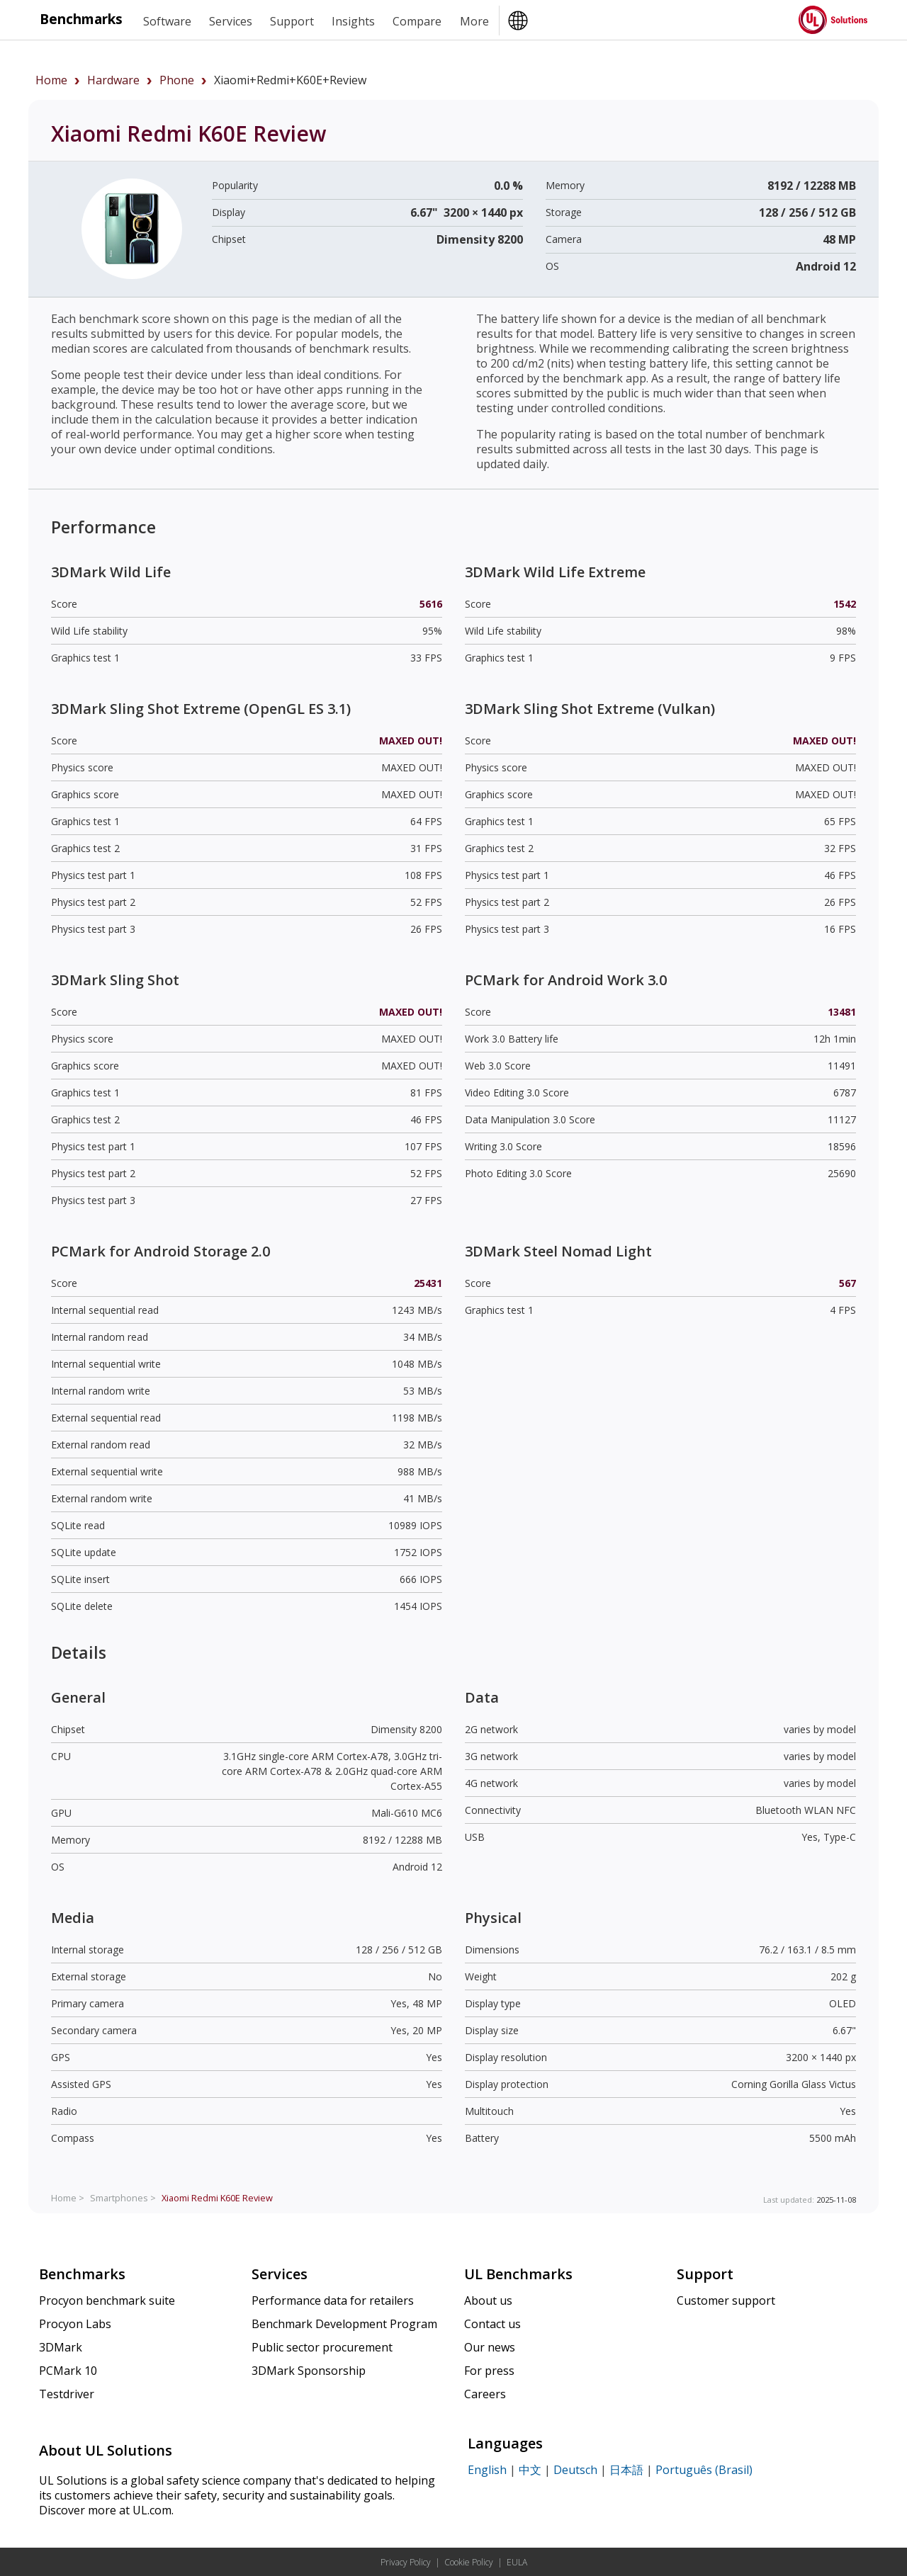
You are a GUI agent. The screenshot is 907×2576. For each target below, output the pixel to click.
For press (489, 2370)
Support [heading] (292, 21)
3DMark (60, 2347)
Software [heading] (167, 21)
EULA (517, 2562)
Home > (67, 2197)
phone (176, 80)
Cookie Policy (468, 2562)
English (487, 2470)
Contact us (492, 2324)
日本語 (626, 2470)
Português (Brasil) (704, 2470)
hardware (113, 80)
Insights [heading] (353, 21)
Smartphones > (123, 2197)
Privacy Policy (406, 2562)
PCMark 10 (68, 2370)
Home (51, 80)
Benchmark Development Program (344, 2324)
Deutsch (575, 2470)
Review (217, 2197)
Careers (485, 2394)
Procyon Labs (75, 2324)
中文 (530, 2470)
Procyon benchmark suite (107, 2300)
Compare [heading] (417, 21)
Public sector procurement (322, 2347)
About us (488, 2300)
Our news (489, 2347)
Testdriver (66, 2394)
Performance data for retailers (333, 2300)
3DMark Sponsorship (309, 2370)
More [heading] (474, 21)
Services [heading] (230, 21)
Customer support (726, 2300)
